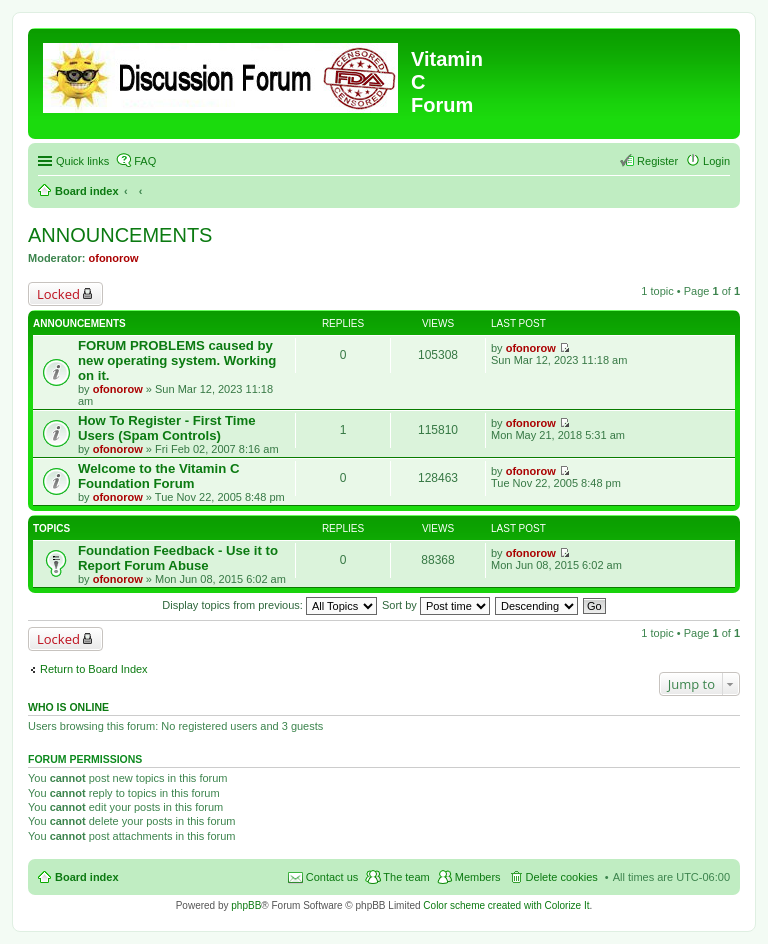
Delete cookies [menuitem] (562, 877)
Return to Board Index (94, 669)
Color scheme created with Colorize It (506, 905)
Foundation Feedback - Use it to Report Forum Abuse (178, 558)
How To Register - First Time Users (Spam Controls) (167, 428)
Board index (87, 191)
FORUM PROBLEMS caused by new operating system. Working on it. (177, 360)
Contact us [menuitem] (332, 877)
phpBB (246, 905)
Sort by (436, 605)
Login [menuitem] (716, 161)
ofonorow (114, 258)
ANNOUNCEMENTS (120, 235)
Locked (58, 294)
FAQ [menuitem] (145, 161)
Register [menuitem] (657, 161)
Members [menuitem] (478, 877)
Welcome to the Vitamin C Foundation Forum (158, 476)
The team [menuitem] (406, 877)
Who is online (68, 707)
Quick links (82, 161)
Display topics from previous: (269, 605)
